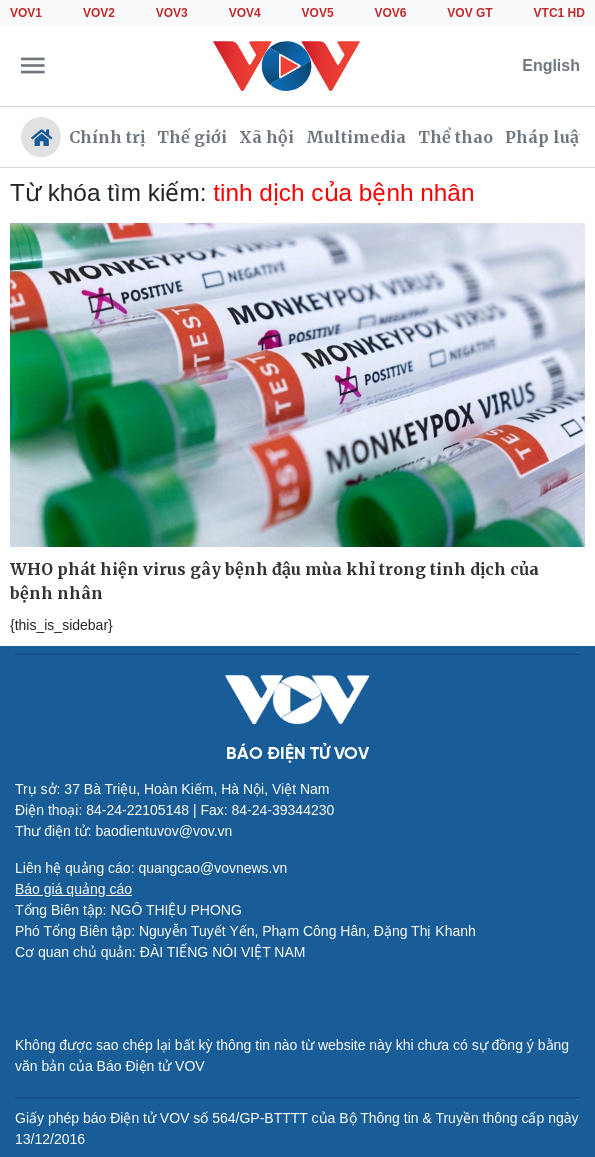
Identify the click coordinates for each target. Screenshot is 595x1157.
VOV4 (245, 13)
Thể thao (455, 137)
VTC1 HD (559, 13)
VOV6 (390, 13)
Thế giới (192, 137)
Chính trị (107, 137)
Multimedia (356, 137)
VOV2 (99, 13)
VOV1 (26, 13)
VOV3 (172, 13)
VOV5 (318, 13)
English (551, 65)
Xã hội (266, 137)
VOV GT (469, 13)
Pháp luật (545, 137)
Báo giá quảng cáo (73, 889)
